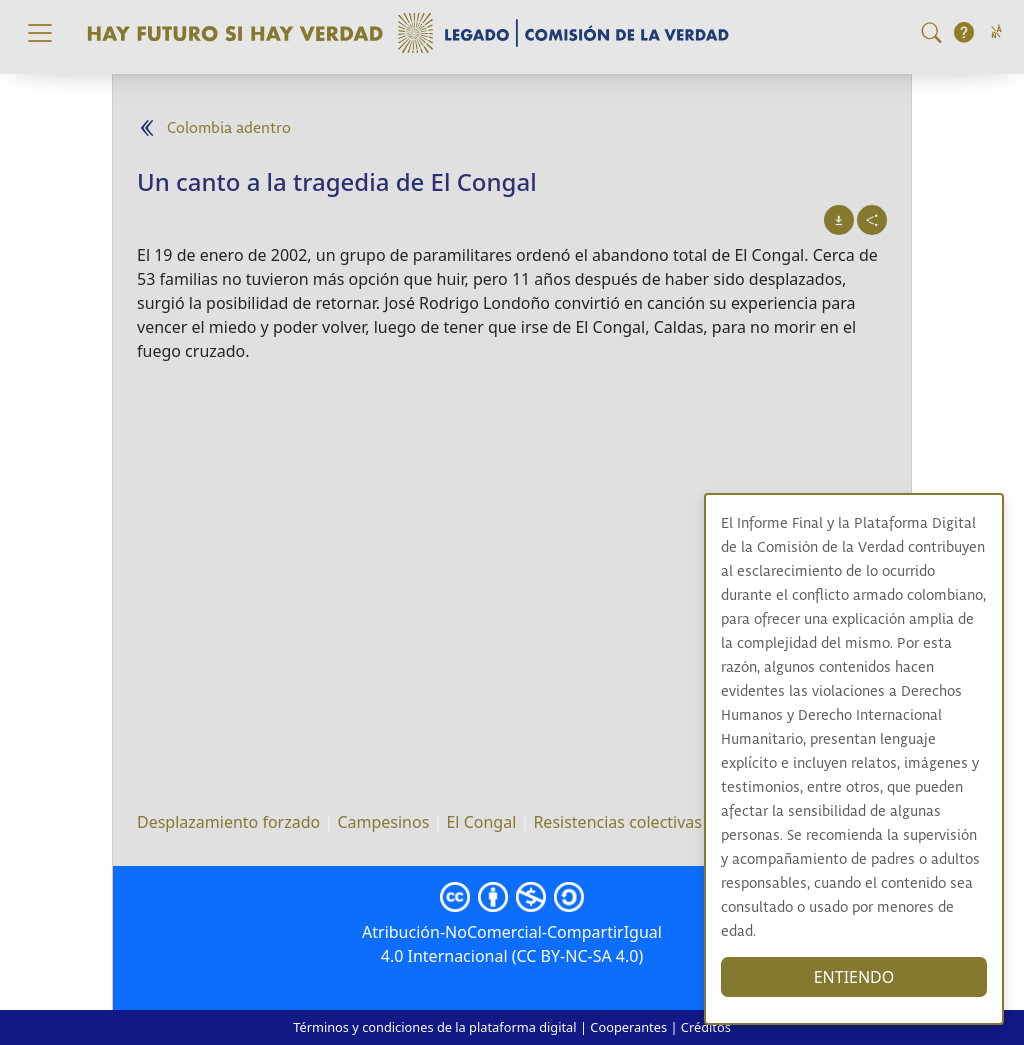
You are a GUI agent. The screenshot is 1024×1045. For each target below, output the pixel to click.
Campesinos (383, 822)
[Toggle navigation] (40, 33)
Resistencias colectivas (617, 822)
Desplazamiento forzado (228, 822)
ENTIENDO (854, 977)
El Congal (481, 822)
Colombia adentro (229, 128)
